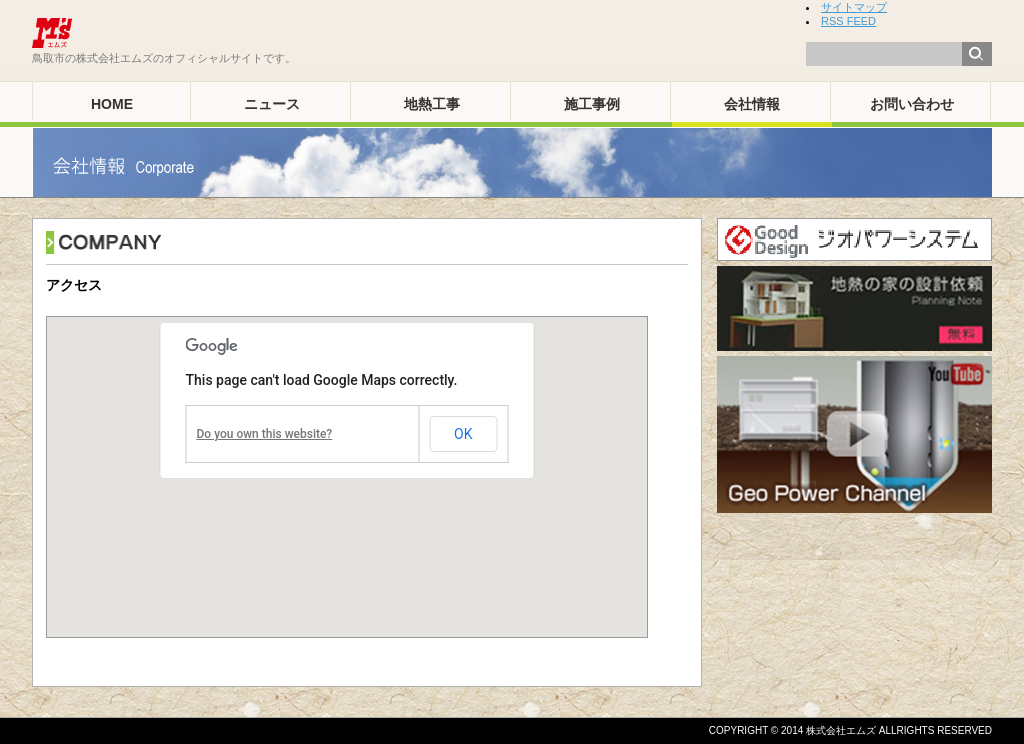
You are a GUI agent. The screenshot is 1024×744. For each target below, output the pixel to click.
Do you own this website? (265, 434)
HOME (112, 104)
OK (463, 434)
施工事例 (592, 104)
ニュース (272, 104)
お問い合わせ (912, 104)
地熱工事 (432, 104)
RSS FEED (848, 21)
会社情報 (752, 104)
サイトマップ (854, 7)
